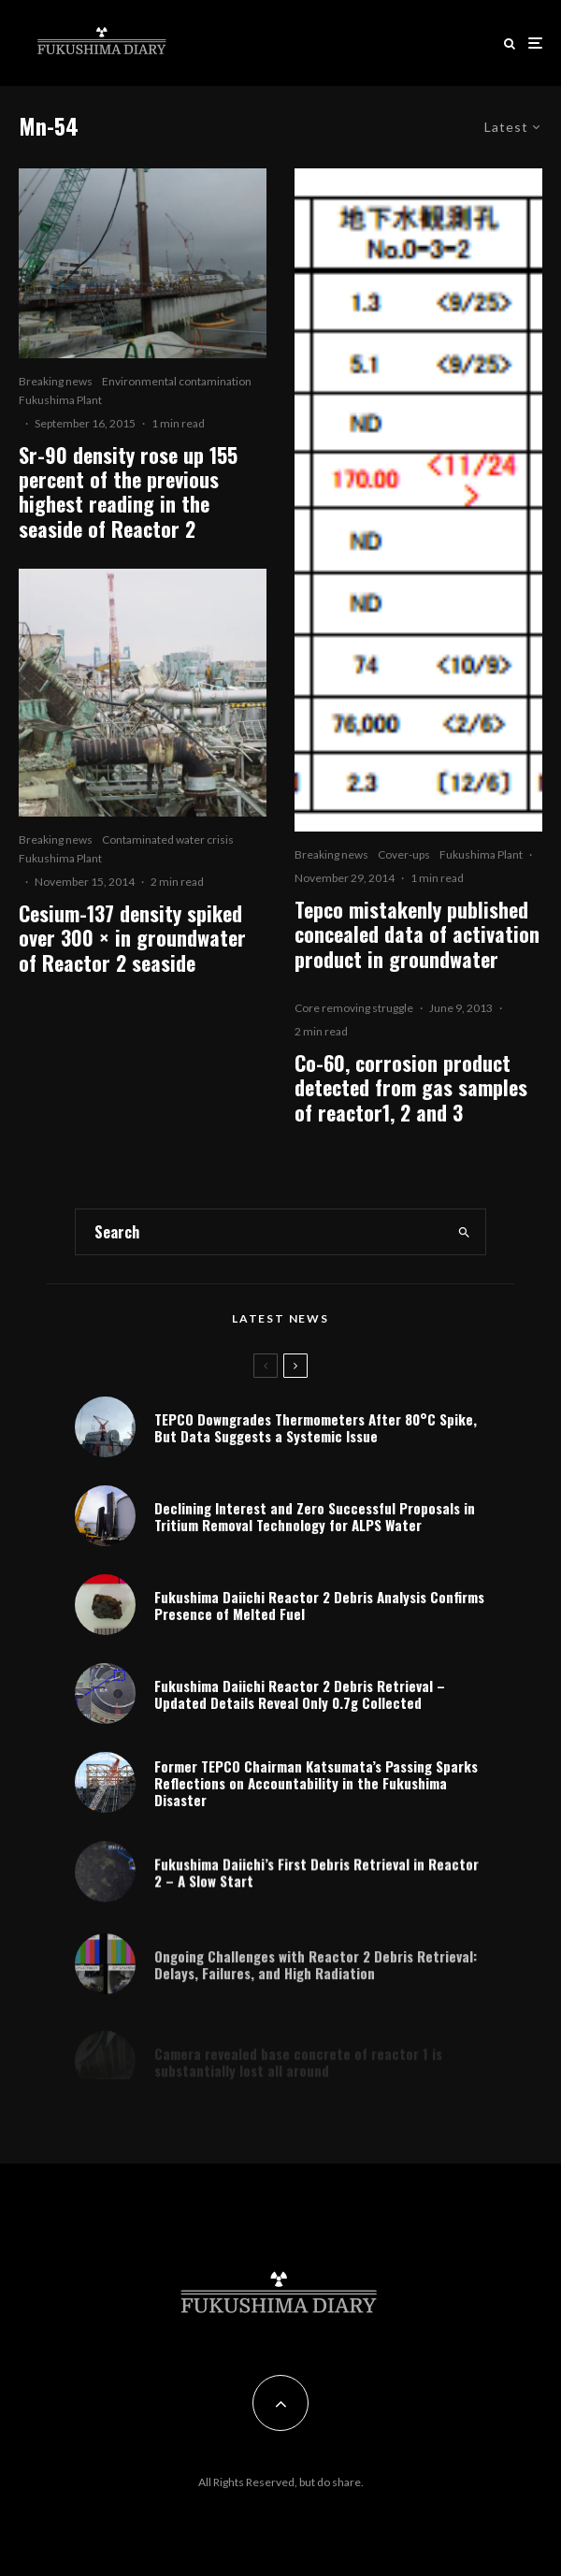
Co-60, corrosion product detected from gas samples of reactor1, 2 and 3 (411, 1087)
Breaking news (56, 381)
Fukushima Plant (60, 400)
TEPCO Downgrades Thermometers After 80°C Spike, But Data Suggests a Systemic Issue (315, 1427)
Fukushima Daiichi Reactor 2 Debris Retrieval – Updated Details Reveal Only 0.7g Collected (299, 1698)
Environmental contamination (177, 381)
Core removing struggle (354, 1008)
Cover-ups (404, 854)
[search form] (260, 1231)
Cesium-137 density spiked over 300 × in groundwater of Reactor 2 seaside (132, 938)
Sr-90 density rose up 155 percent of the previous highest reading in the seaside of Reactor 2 (128, 492)
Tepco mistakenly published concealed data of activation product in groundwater (417, 934)
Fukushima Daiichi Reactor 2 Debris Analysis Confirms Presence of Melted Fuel (319, 1606)
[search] (464, 1231)
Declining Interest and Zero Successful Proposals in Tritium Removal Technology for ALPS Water (314, 1516)
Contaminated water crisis (168, 839)
